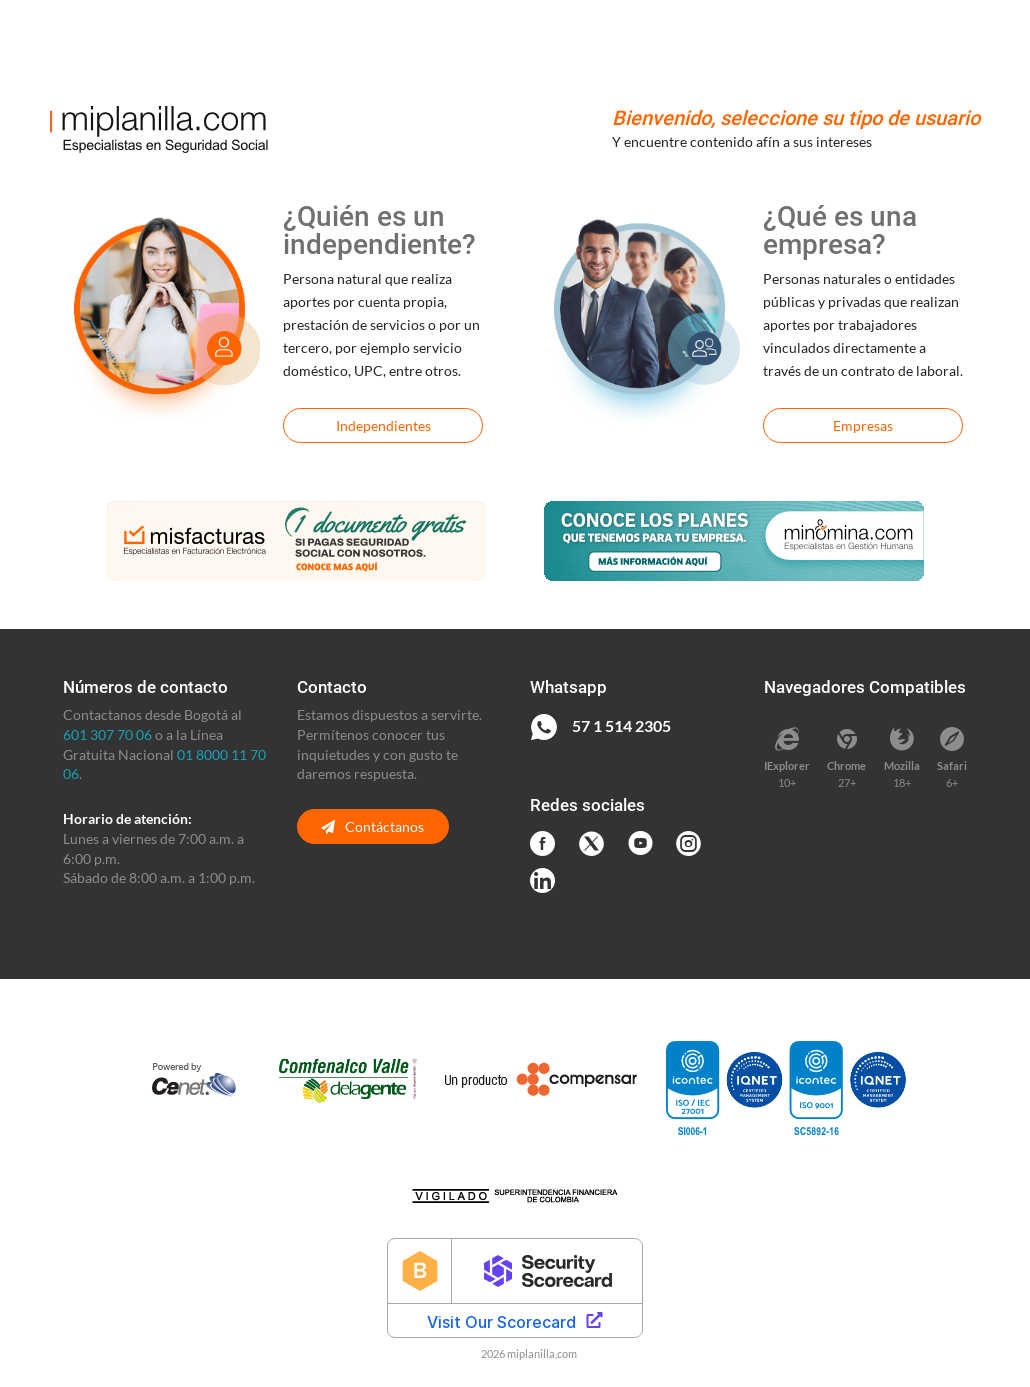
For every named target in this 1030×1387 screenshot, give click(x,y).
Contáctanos (372, 826)
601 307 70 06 (107, 734)
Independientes (383, 425)
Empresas (863, 425)
